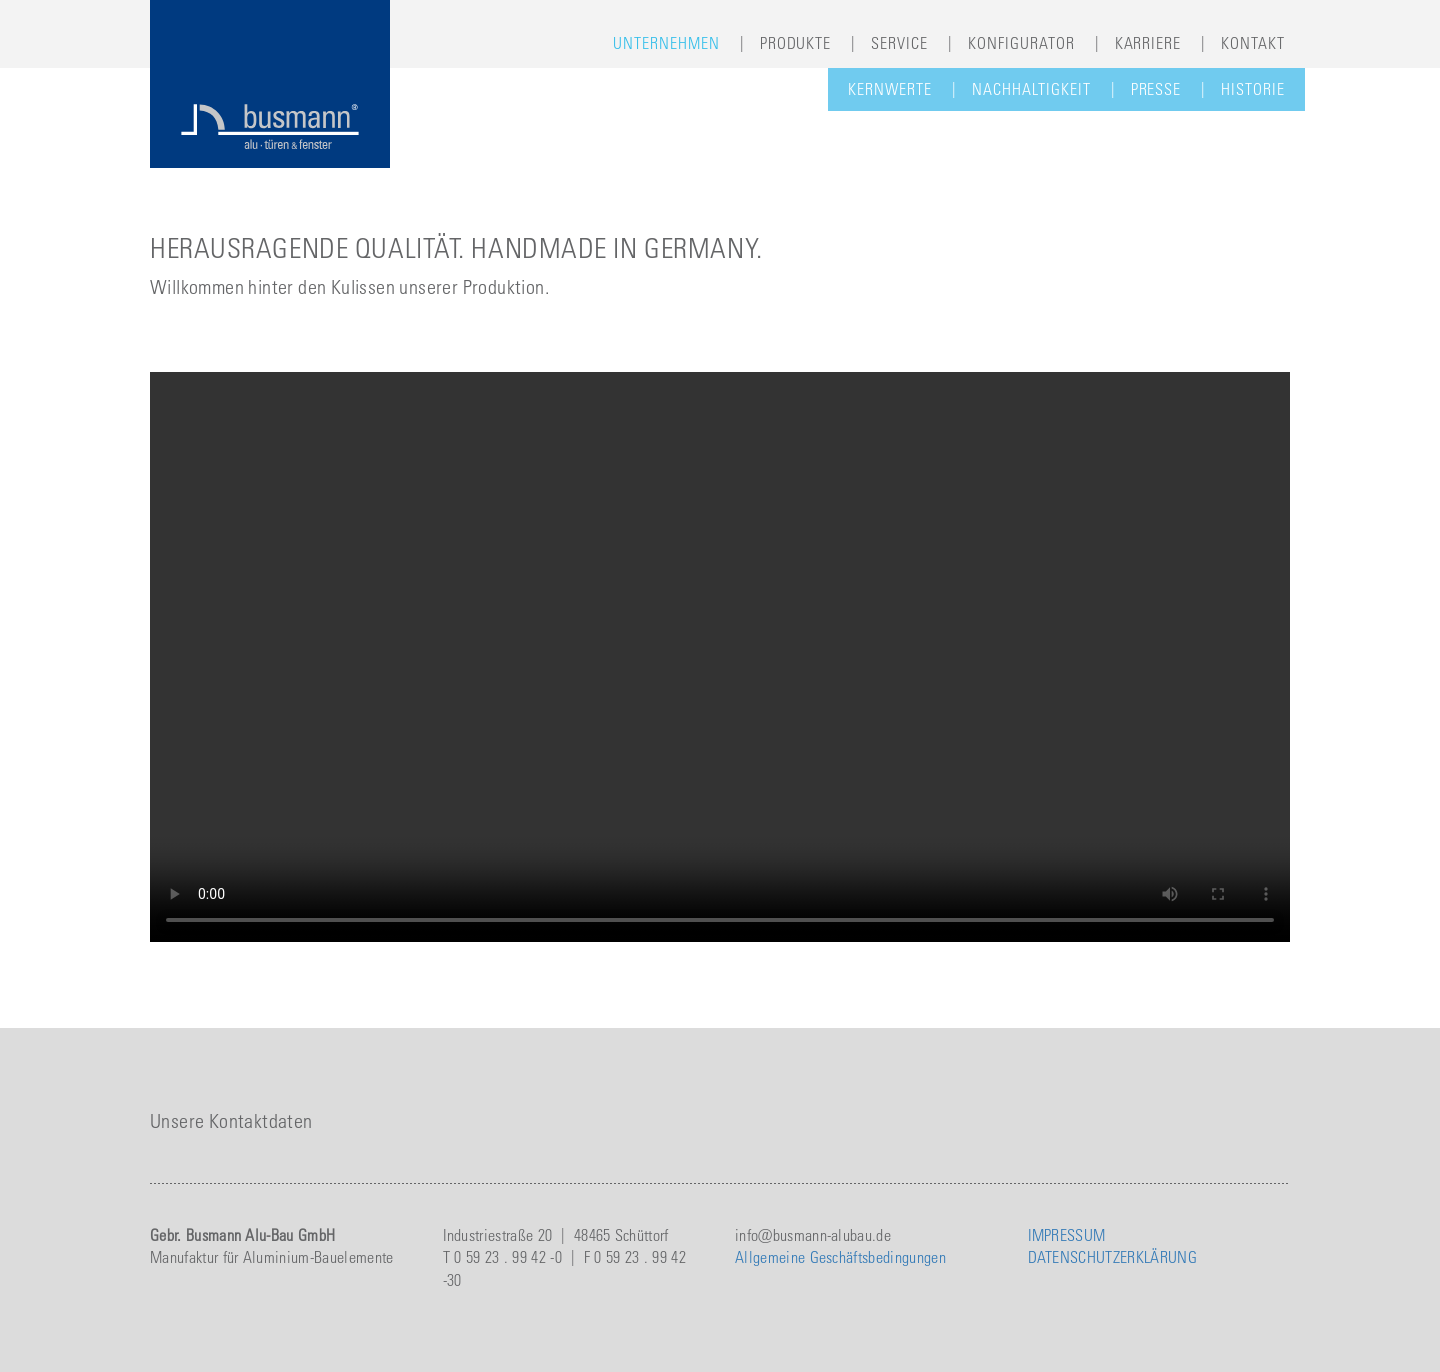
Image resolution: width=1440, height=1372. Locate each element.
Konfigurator (1021, 42)
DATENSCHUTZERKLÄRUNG (1112, 1256)
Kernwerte (890, 88)
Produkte (796, 42)
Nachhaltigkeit (1031, 88)
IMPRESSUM (1067, 1234)
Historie (1253, 88)
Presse (1156, 88)
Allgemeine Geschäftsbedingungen (840, 1256)
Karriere (1148, 42)
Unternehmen (666, 42)
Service (899, 42)
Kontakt (1253, 42)
